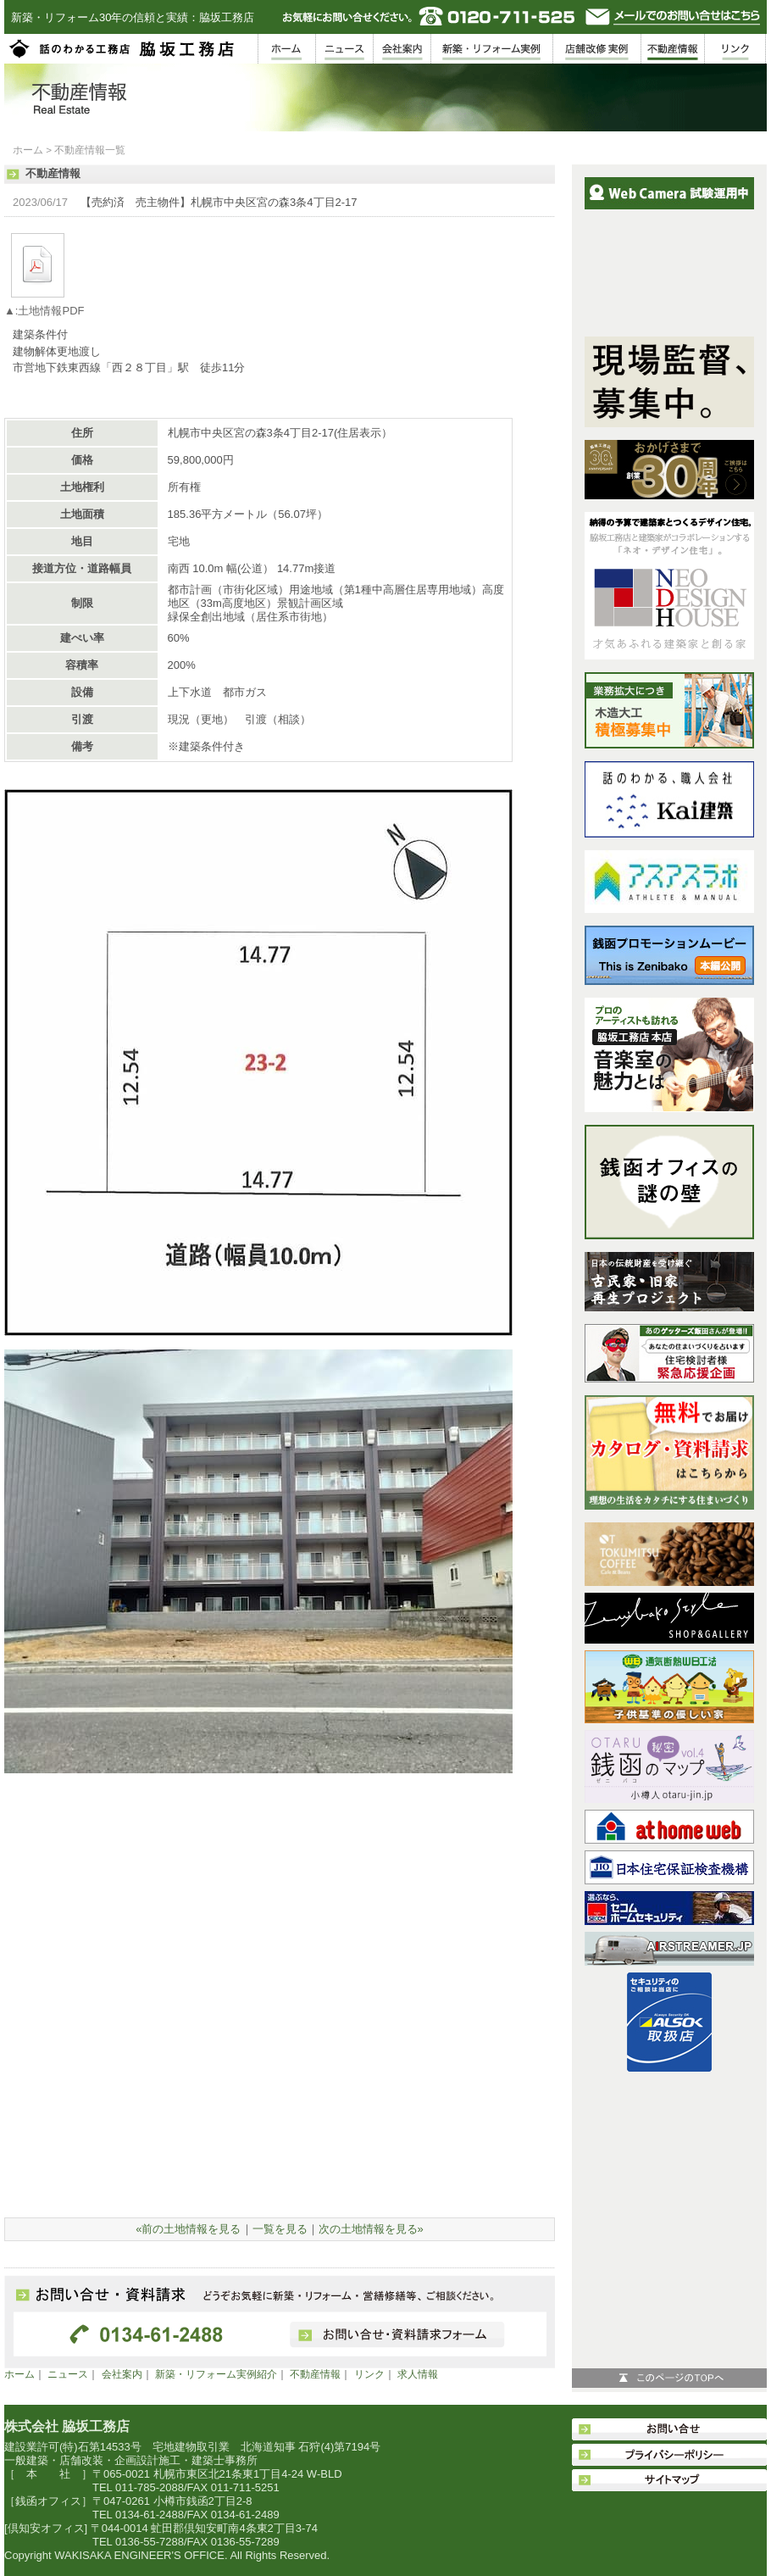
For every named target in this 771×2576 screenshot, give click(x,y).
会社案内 (122, 2374)
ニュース (67, 2374)
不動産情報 (315, 2374)
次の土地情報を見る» (371, 2229)
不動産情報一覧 (89, 149)
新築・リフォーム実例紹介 (216, 2374)
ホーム (28, 149)
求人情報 (417, 2374)
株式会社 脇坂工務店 (67, 2426)
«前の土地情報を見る (188, 2229)
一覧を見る (280, 2229)
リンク (369, 2374)
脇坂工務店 (122, 49)
